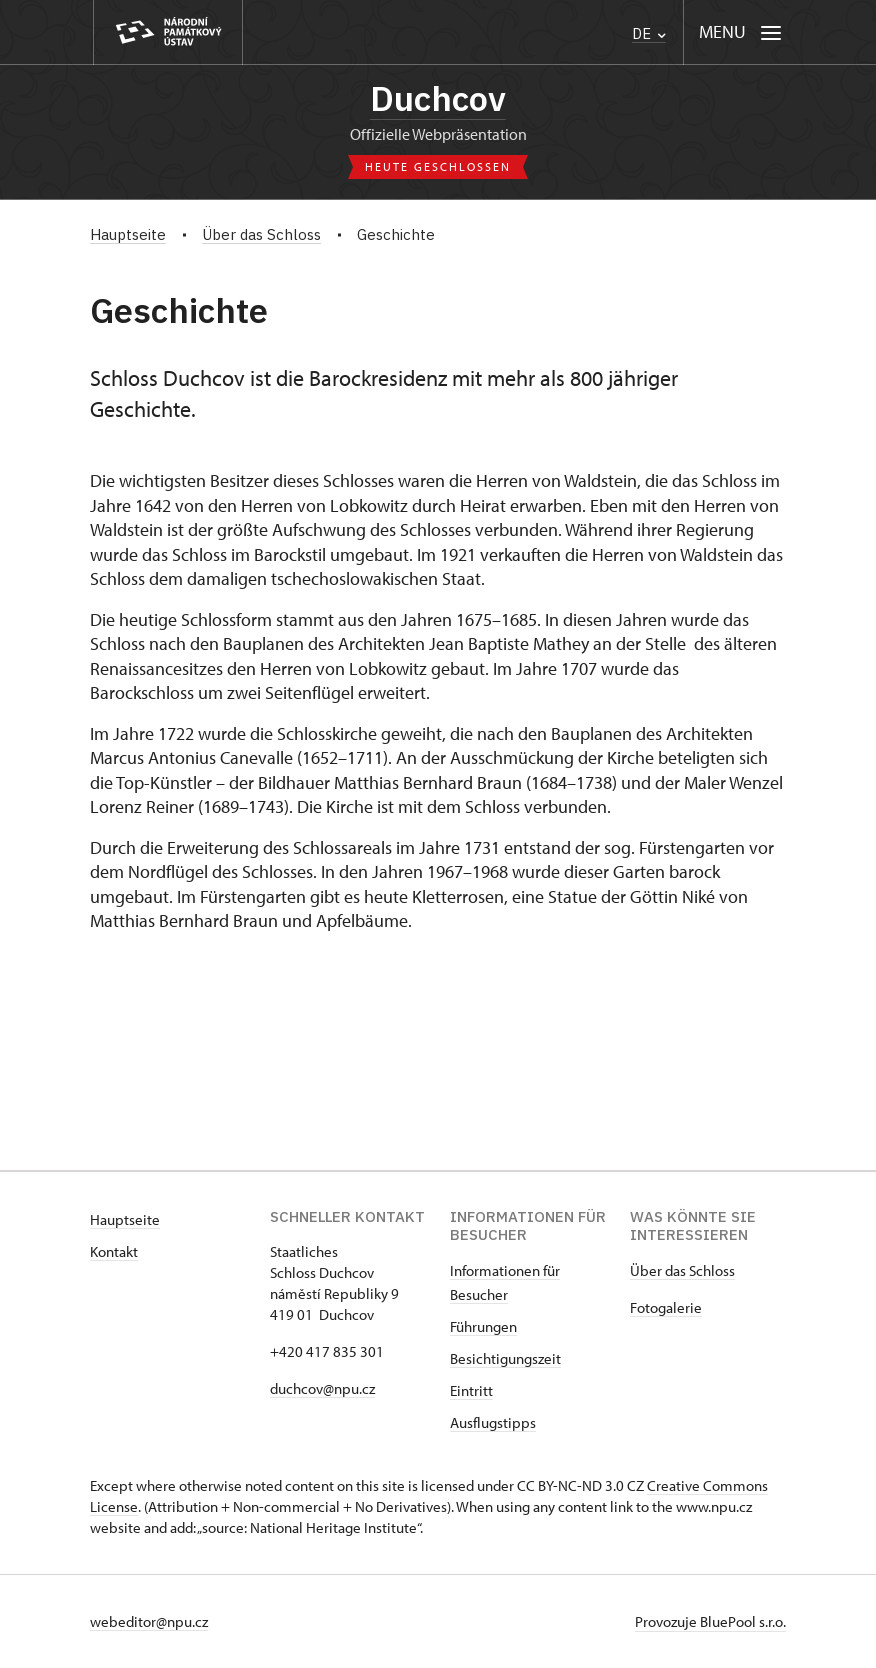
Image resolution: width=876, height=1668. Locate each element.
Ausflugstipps (493, 1422)
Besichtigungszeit (505, 1358)
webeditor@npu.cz (149, 1621)
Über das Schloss (682, 1270)
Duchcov (438, 98)
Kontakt (114, 1251)
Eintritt (471, 1390)
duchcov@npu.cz (322, 1388)
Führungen (483, 1326)
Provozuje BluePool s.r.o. (710, 1621)
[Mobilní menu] (740, 32)
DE (649, 33)
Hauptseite (125, 1219)
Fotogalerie (666, 1307)
